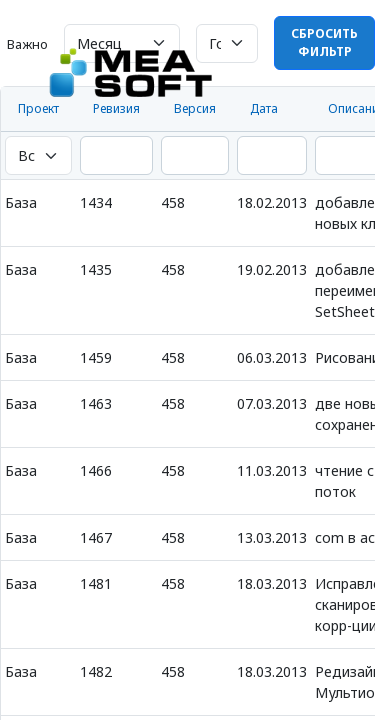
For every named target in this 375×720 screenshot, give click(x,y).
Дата (264, 108)
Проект (38, 108)
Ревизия (116, 108)
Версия (195, 108)
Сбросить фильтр (324, 42)
